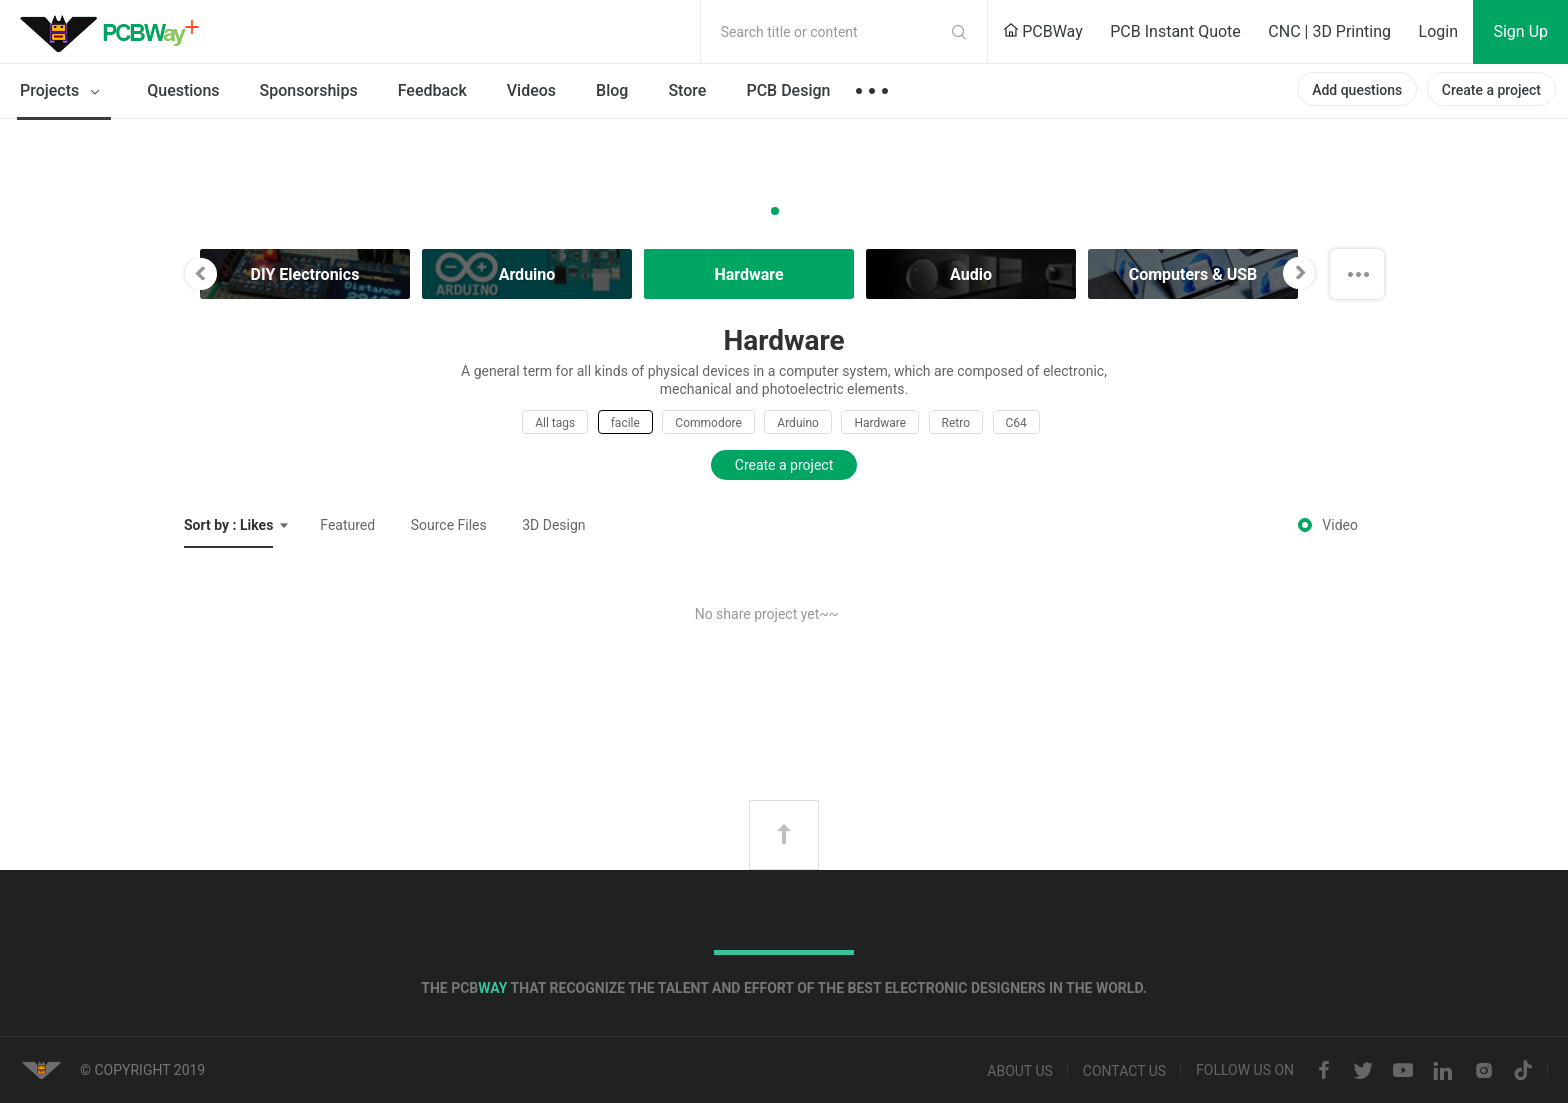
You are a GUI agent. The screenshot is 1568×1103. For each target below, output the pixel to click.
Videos (531, 90)
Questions (183, 90)
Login (1438, 31)
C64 (1016, 423)
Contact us (1124, 1071)
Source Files (449, 525)
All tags (555, 423)
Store (687, 90)
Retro (956, 423)
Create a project (1491, 90)
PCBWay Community (115, 32)
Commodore (708, 423)
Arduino (798, 423)
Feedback (432, 90)
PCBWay (1043, 31)
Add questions (1357, 90)
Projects (63, 92)
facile (625, 423)
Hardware (880, 423)
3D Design (553, 525)
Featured (347, 525)
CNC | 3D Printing (1329, 31)
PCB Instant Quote (1175, 31)
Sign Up (1520, 31)
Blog (612, 90)
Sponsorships (309, 90)
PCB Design (788, 90)
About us (1020, 1071)
